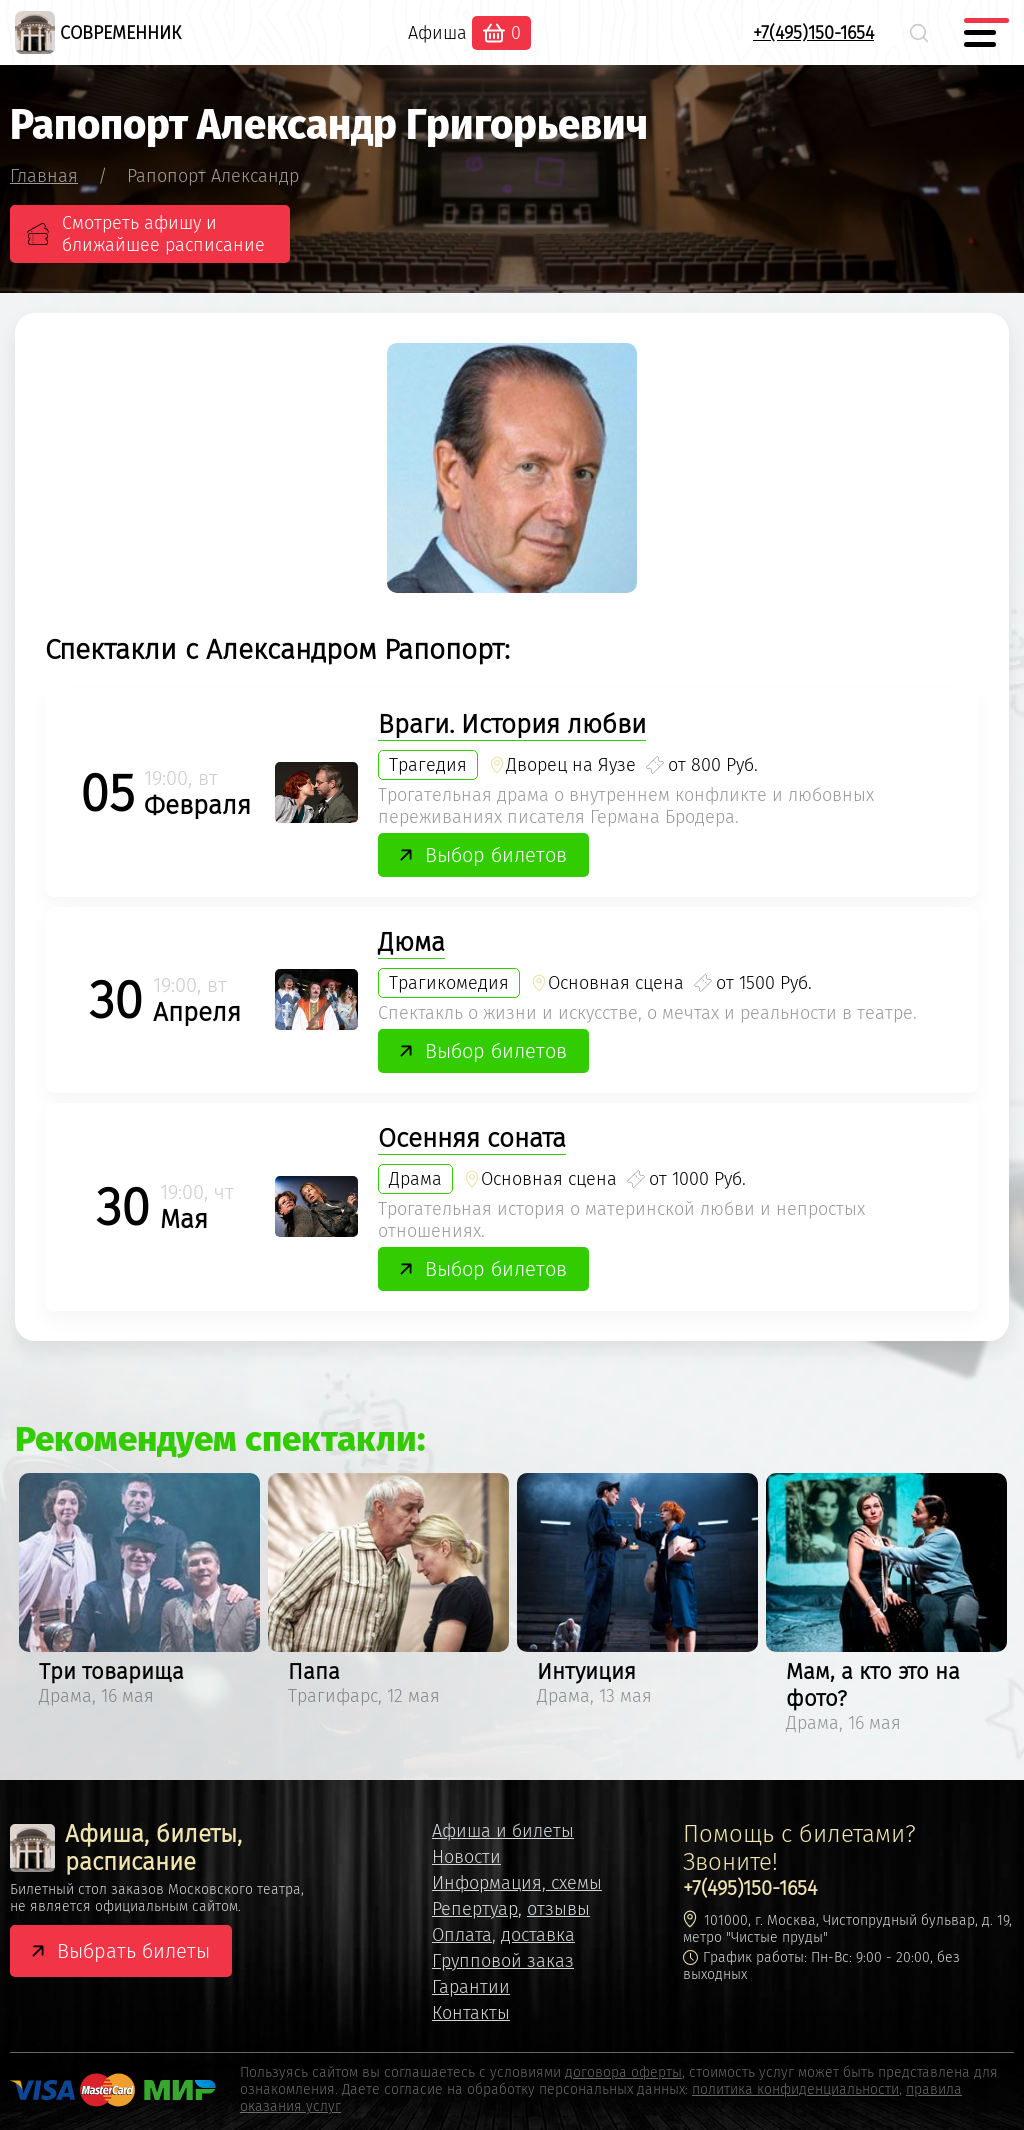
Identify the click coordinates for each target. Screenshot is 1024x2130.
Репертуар (475, 1909)
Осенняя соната (472, 1138)
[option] (139, 1593)
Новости (466, 1857)
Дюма (411, 942)
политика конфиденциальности (795, 2089)
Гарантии (471, 1987)
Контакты (471, 2013)
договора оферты (623, 2072)
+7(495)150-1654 (813, 33)
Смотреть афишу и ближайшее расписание (163, 234)
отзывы (558, 1909)
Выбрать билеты (133, 1951)
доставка (538, 1935)
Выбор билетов (496, 855)
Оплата (462, 1935)
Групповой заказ (503, 1961)
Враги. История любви (512, 724)
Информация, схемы (517, 1883)
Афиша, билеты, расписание (126, 1848)
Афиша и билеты (503, 1831)
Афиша (437, 33)
